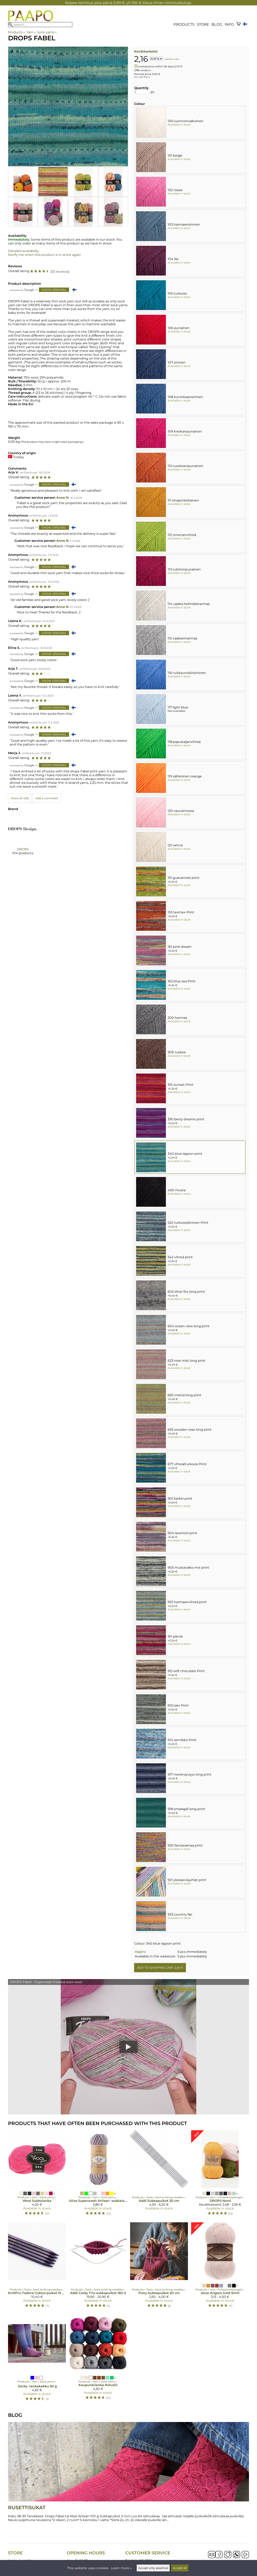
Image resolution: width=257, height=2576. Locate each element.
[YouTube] (245, 2555)
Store (203, 24)
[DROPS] (23, 838)
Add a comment (46, 798)
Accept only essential (153, 2568)
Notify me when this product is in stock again (44, 255)
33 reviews (60, 272)
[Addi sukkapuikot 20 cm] (159, 2174)
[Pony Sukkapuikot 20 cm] (159, 2266)
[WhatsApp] (236, 2555)
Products (183, 24)
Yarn (31, 32)
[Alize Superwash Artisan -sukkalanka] (98, 2174)
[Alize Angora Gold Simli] (220, 2266)
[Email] (211, 2557)
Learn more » (121, 2568)
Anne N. (62, 497)
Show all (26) (20, 798)
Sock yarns (47, 32)
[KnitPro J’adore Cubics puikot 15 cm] (37, 2266)
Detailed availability (23, 251)
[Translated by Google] (22, 290)
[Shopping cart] (238, 24)
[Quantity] (142, 92)
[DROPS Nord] (220, 2174)
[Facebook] (218, 2555)
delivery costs (172, 59)
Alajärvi (140, 1952)
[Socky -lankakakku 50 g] (37, 2360)
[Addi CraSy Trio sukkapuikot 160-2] (98, 2266)
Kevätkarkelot (146, 51)
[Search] (40, 24)
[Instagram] (227, 2555)
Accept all (180, 2568)
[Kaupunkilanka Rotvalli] (98, 2360)
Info (229, 24)
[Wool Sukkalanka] (37, 2174)
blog (216, 24)
